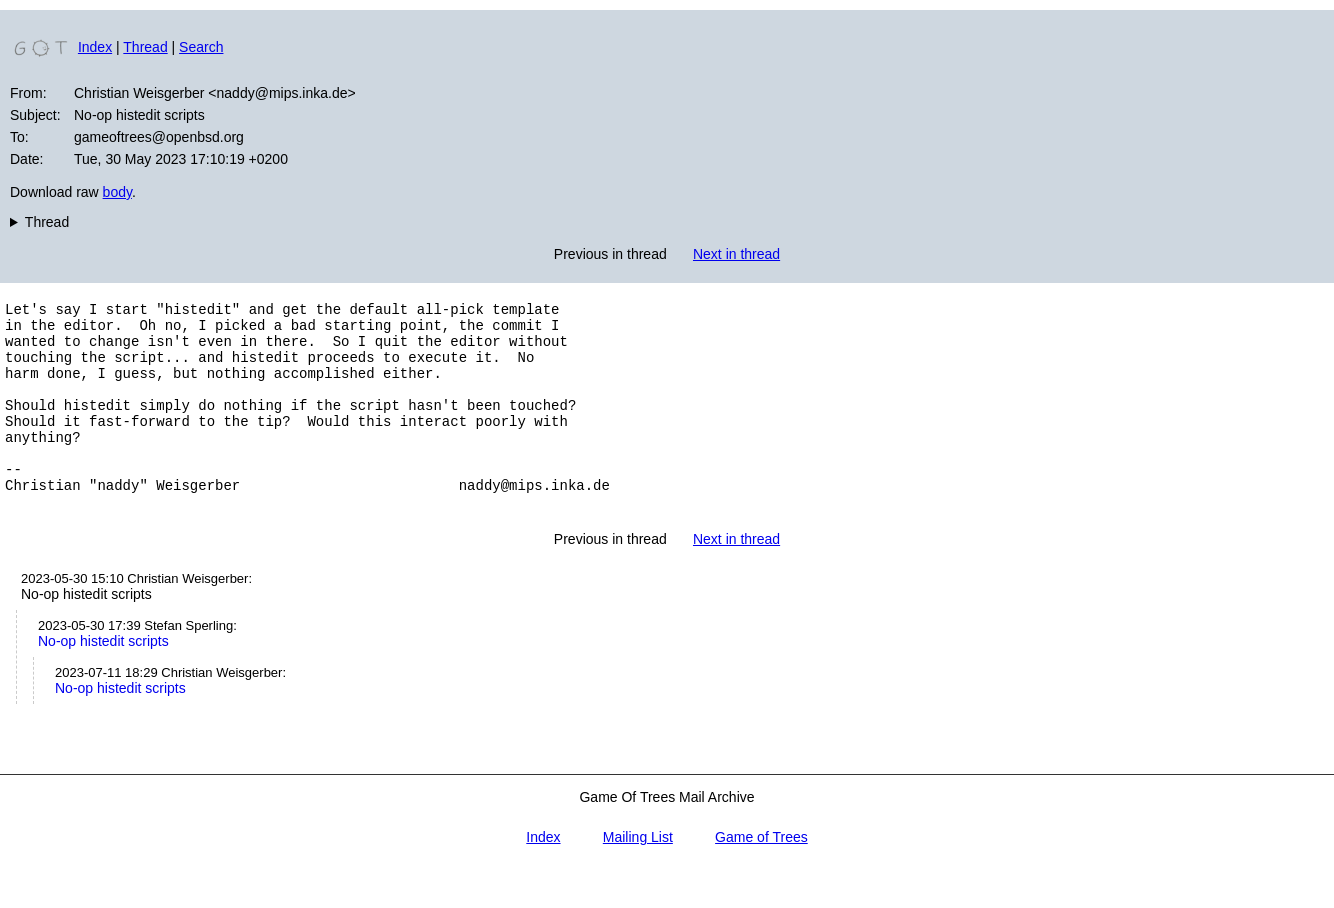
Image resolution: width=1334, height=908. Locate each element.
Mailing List (638, 876)
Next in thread (736, 254)
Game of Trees (761, 876)
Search (201, 47)
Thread (145, 47)
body (117, 192)
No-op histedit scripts (103, 680)
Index (95, 47)
